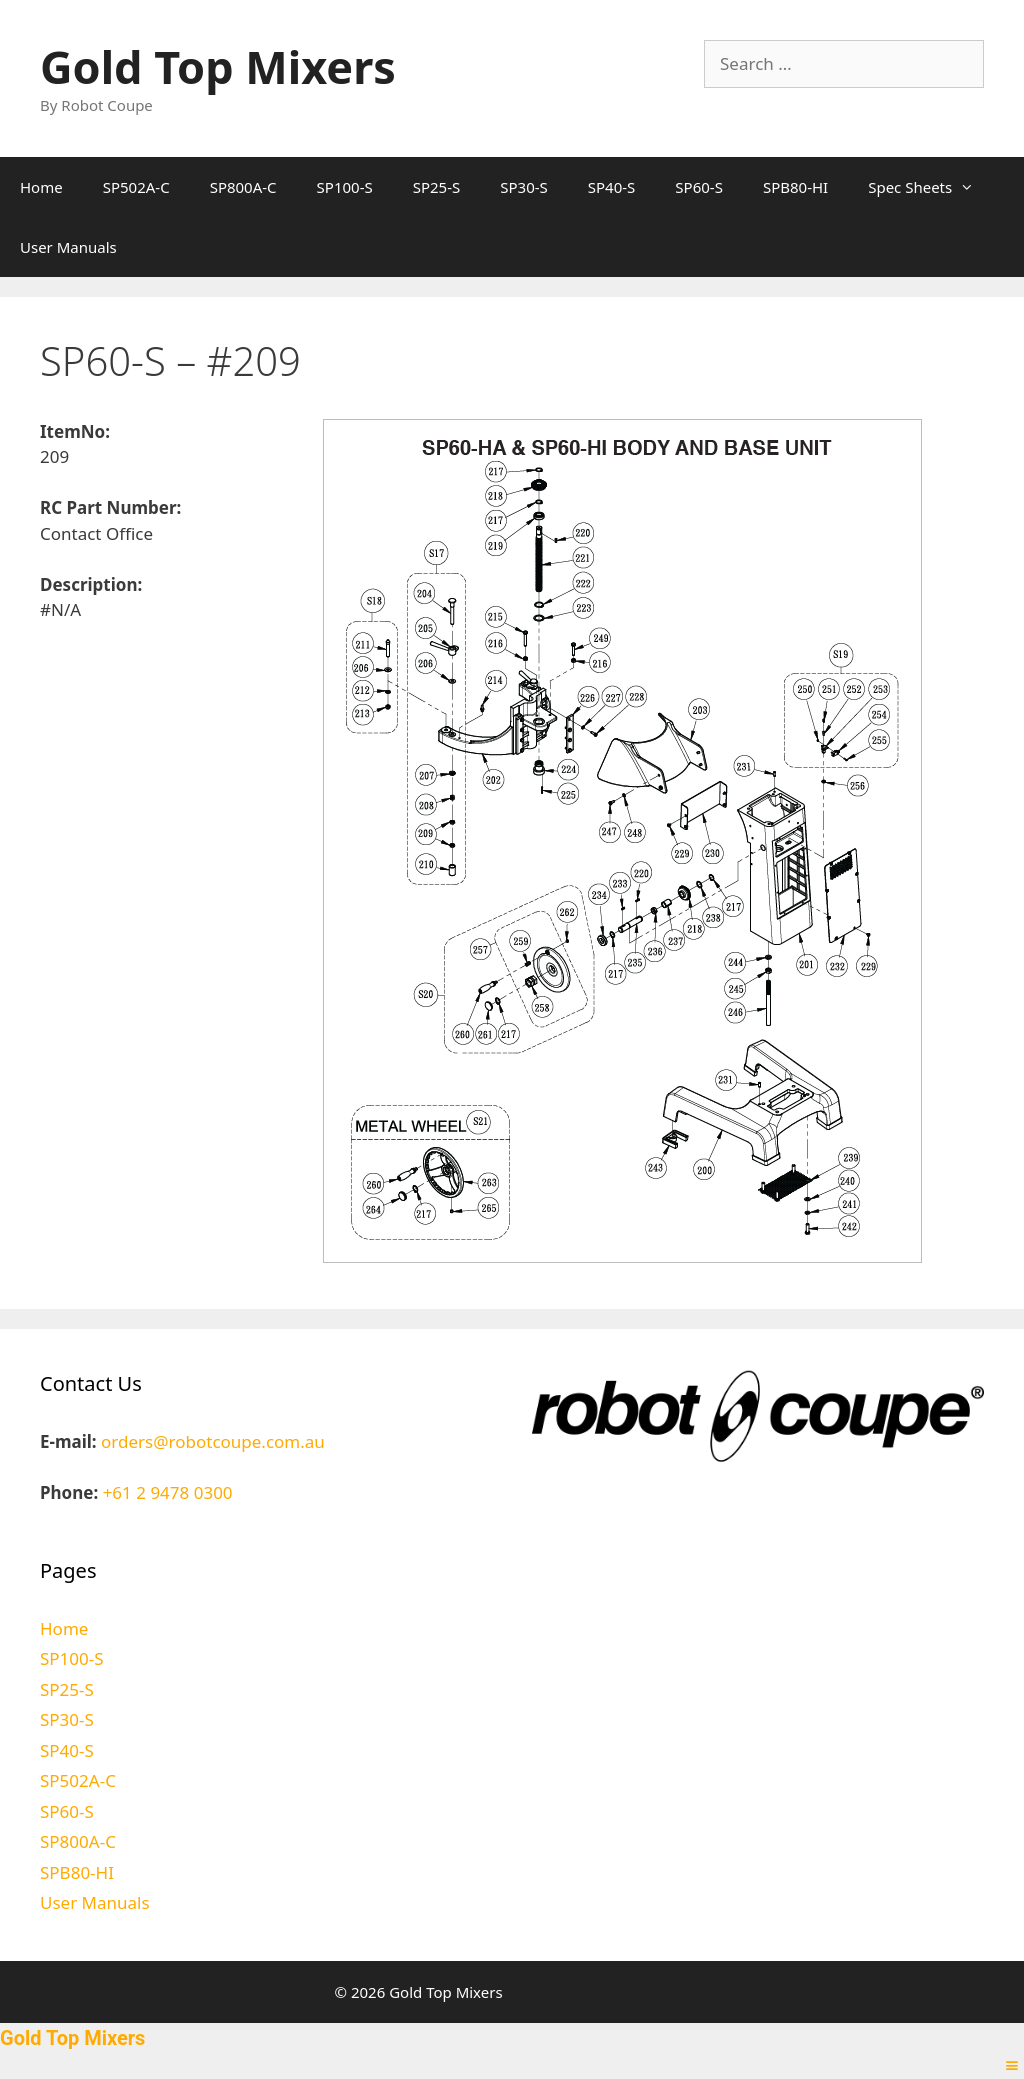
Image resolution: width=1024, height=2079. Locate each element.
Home (41, 187)
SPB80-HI (795, 187)
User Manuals (68, 247)
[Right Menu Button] (1012, 2065)
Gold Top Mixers (218, 66)
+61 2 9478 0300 (168, 1492)
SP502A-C (136, 187)
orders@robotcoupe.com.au (213, 1441)
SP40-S (612, 187)
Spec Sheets (931, 187)
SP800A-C (243, 187)
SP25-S (437, 187)
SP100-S (345, 187)
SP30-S (524, 187)
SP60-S (699, 187)
